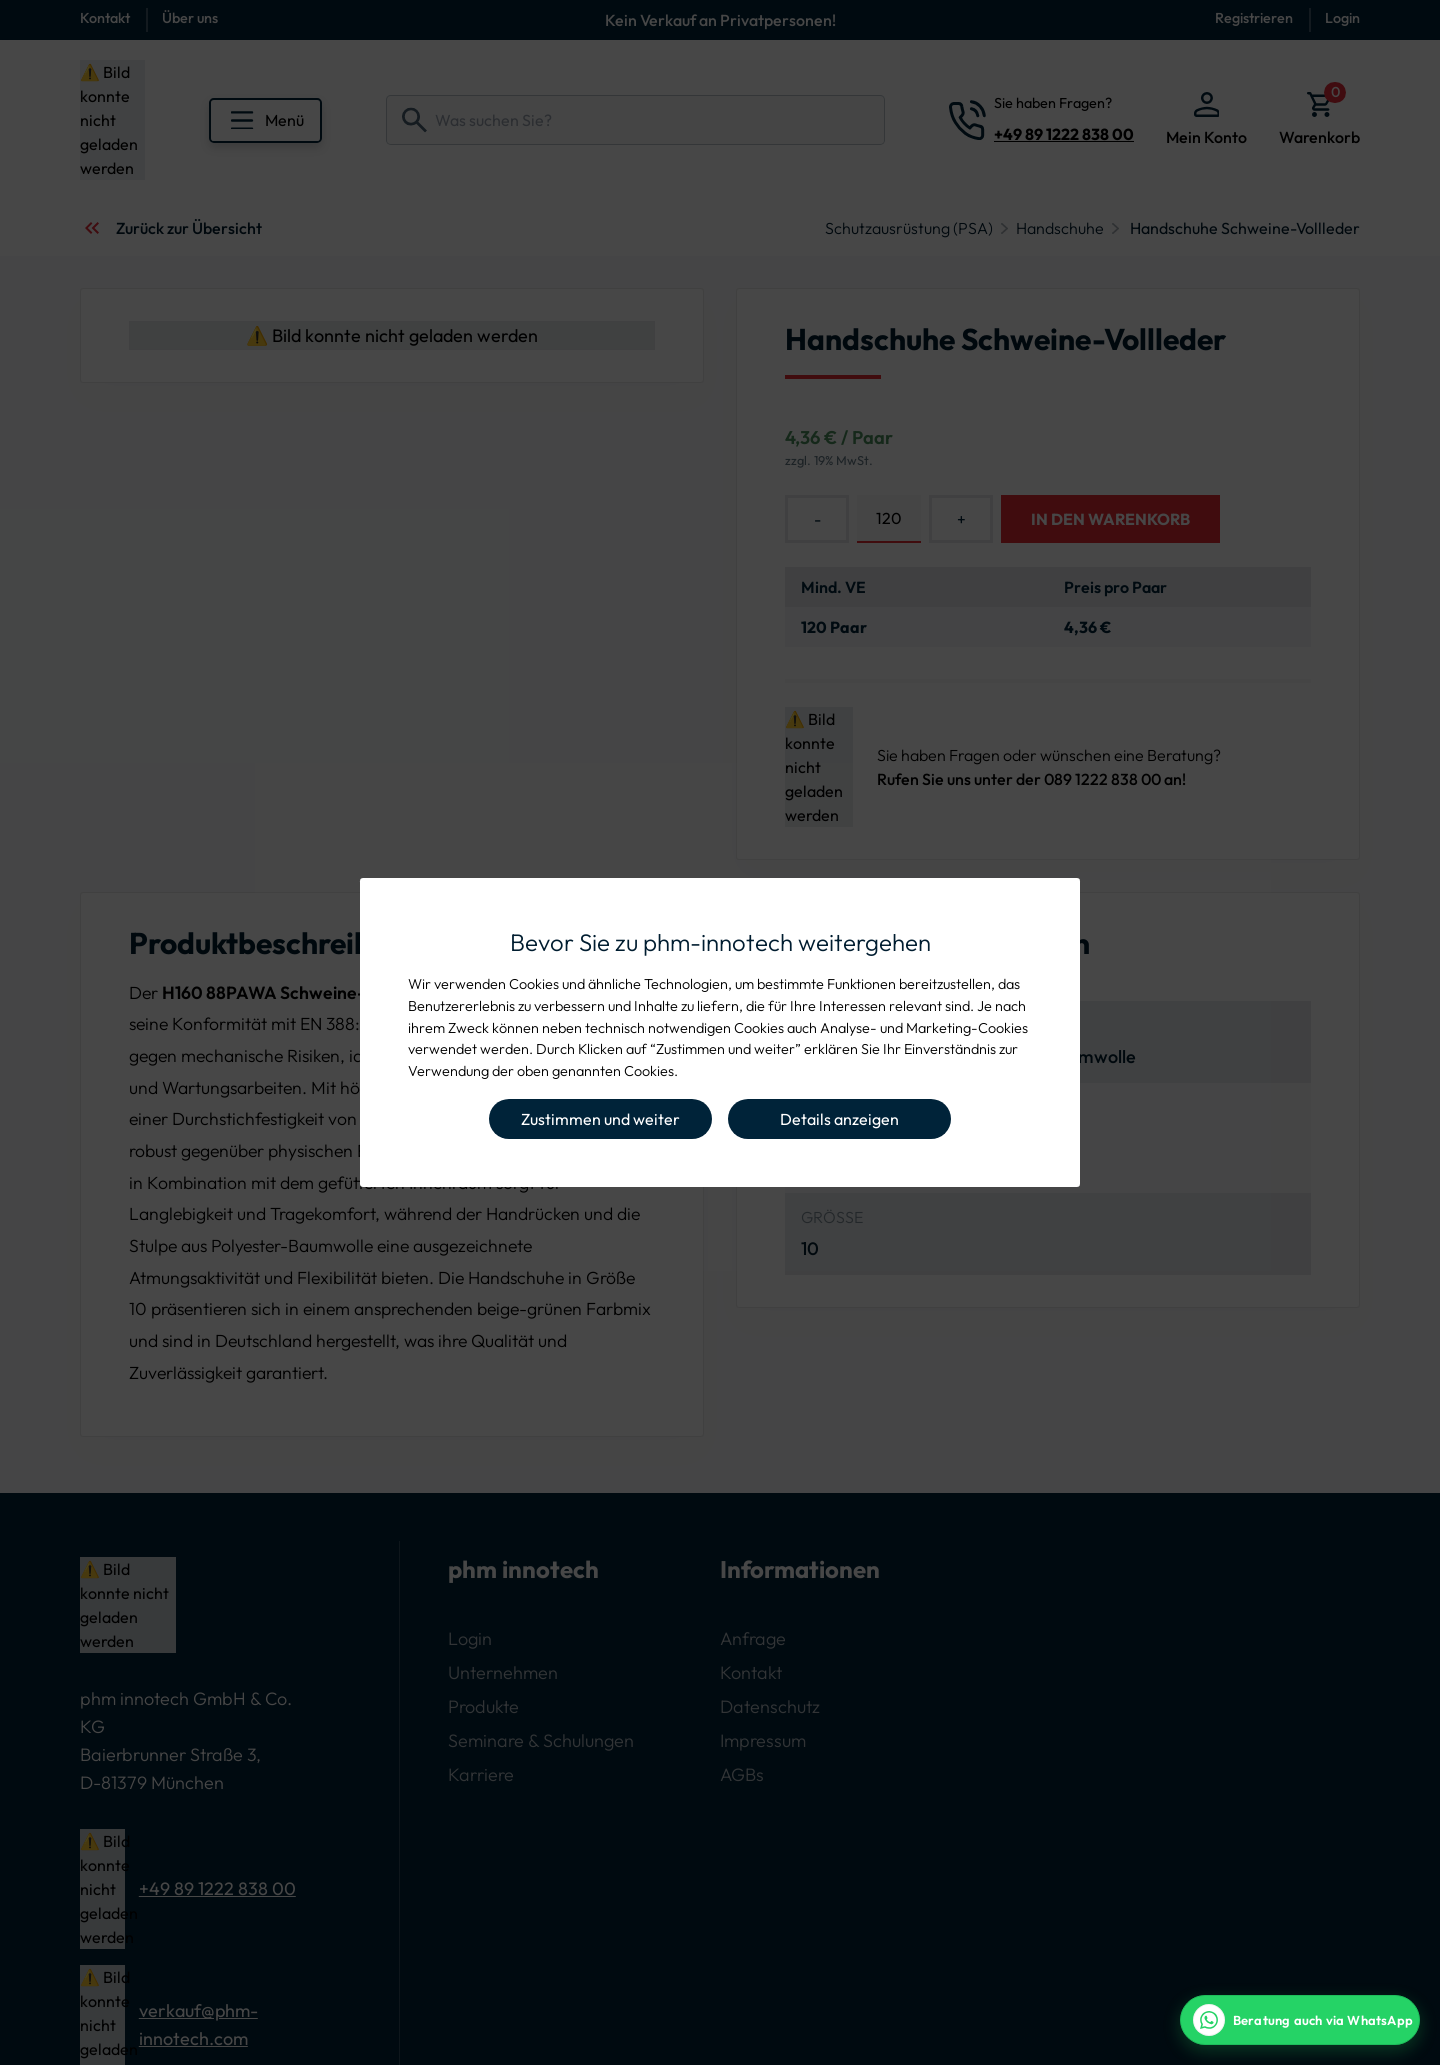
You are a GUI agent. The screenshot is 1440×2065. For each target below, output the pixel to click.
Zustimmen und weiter (600, 1119)
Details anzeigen (839, 1119)
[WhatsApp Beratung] (1300, 2020)
